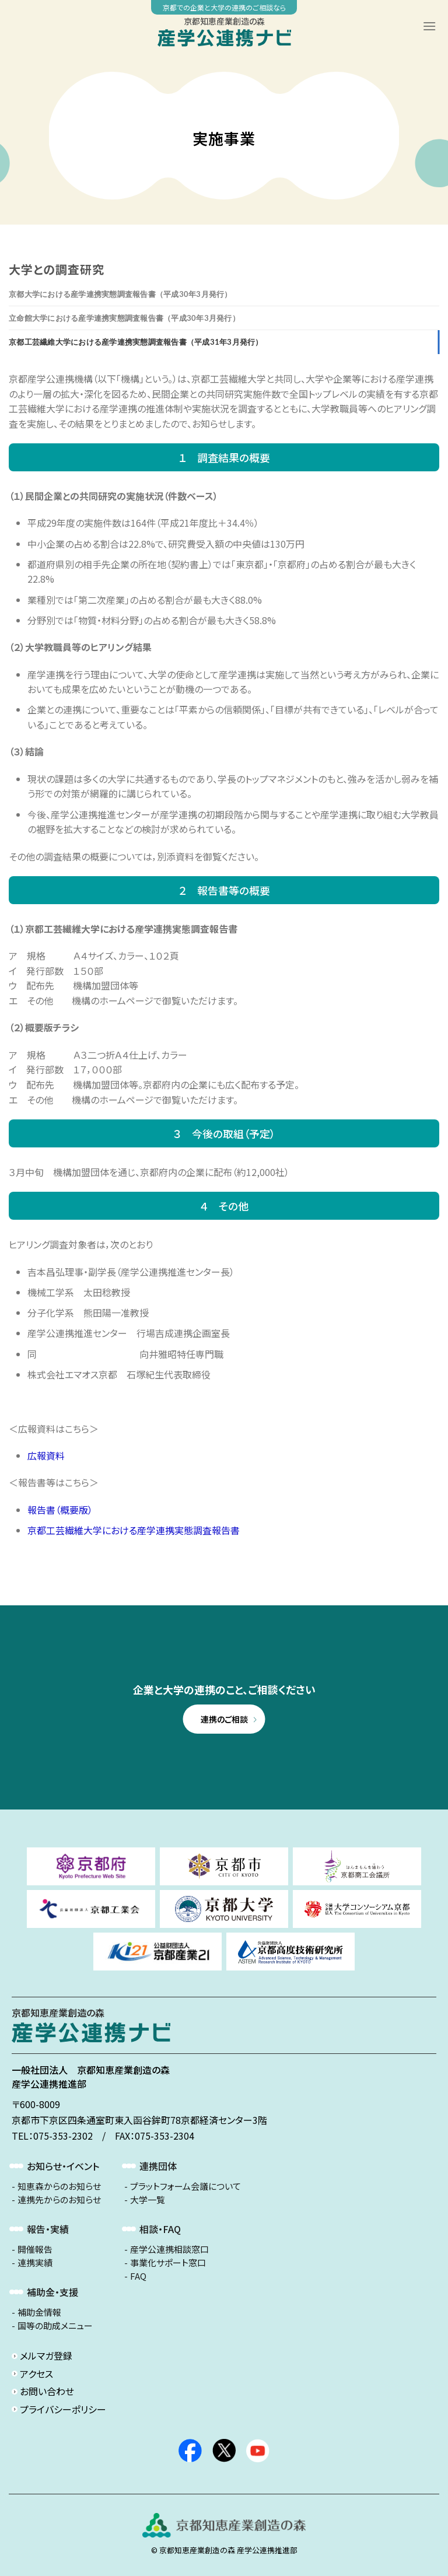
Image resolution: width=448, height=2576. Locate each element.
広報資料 (46, 1455)
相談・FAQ (160, 2229)
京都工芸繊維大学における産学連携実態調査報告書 (133, 1530)
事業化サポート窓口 (168, 2263)
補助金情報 (39, 2312)
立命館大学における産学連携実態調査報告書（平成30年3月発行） (124, 318)
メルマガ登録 (46, 2355)
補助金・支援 (52, 2292)
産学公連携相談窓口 (169, 2249)
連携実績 (35, 2263)
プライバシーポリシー (63, 2409)
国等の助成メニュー (55, 2326)
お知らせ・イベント (63, 2166)
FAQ (138, 2276)
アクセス (36, 2374)
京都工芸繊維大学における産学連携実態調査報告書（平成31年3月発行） (136, 341)
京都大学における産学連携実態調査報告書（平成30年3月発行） (120, 294)
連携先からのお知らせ (59, 2200)
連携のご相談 (224, 1719)
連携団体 (158, 2166)
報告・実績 (48, 2229)
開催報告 (35, 2249)
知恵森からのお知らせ (59, 2186)
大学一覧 (147, 2200)
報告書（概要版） (60, 1510)
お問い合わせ (47, 2391)
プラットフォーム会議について (185, 2186)
